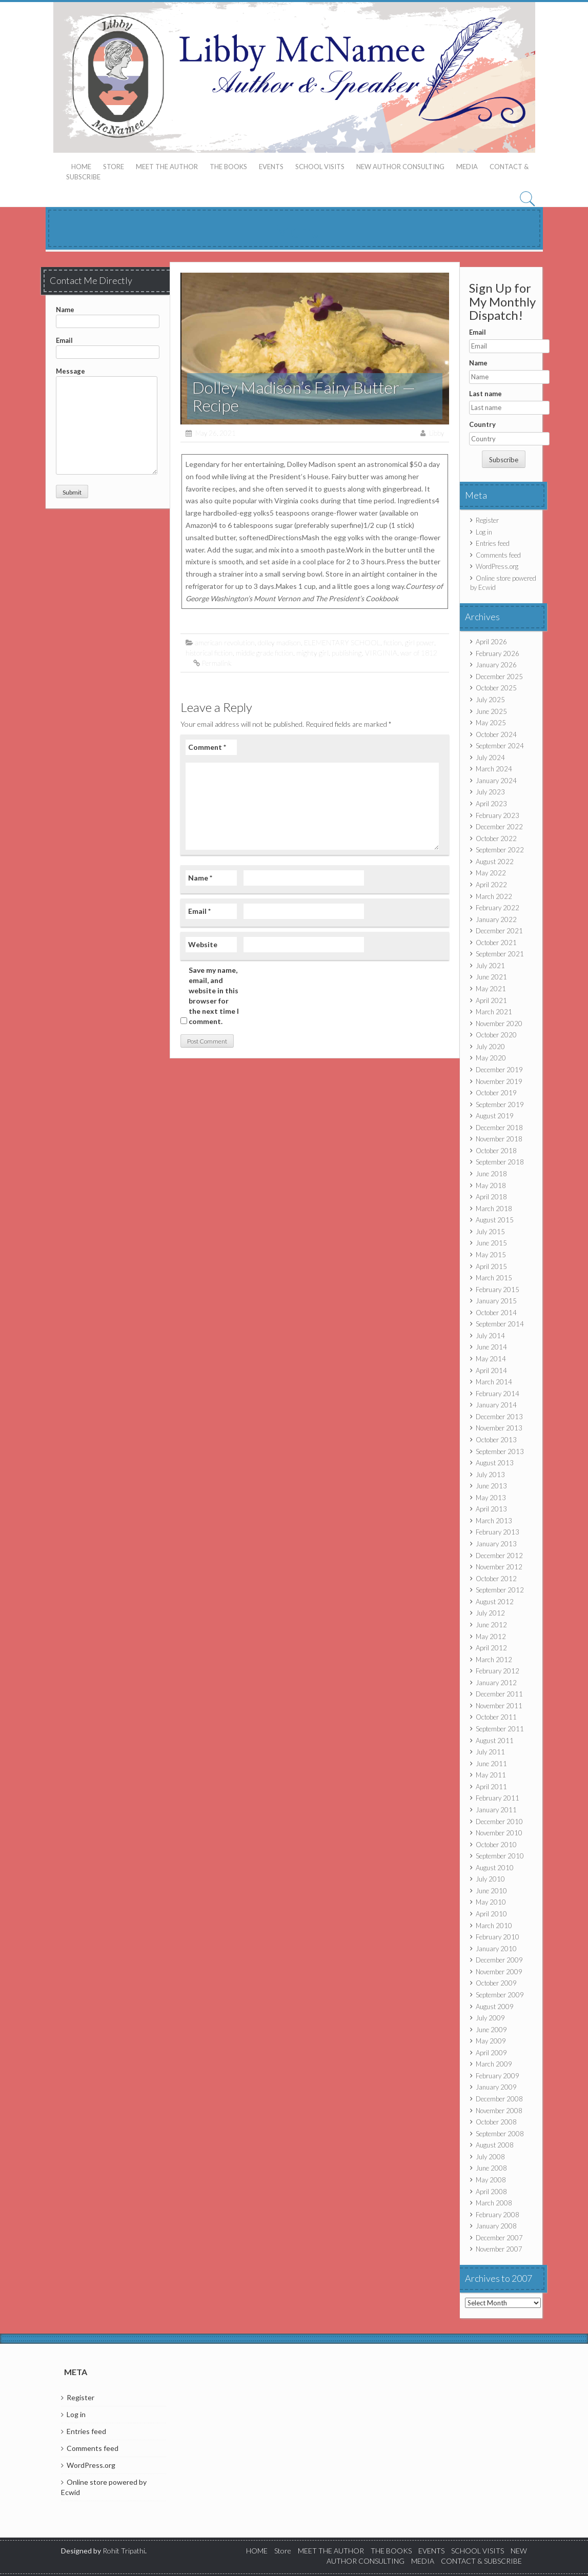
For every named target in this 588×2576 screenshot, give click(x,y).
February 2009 (497, 2076)
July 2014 (490, 1336)
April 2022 (491, 885)
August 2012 (495, 1602)
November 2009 (499, 1972)
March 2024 (494, 769)
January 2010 (496, 1949)
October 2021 (496, 942)
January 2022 (496, 919)
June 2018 (491, 1174)
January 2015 (496, 1301)
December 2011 (499, 1694)
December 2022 (499, 827)
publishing (347, 652)
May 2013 (491, 1498)
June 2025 (491, 711)
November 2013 (499, 1428)
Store (113, 166)
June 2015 (491, 1243)
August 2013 (495, 1463)
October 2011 (496, 1717)
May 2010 (491, 1902)
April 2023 (491, 804)
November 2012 (499, 1567)
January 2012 (496, 1683)
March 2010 (494, 1925)
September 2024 (500, 746)
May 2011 (491, 1775)
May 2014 (491, 1359)
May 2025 (491, 723)
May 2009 (491, 2041)
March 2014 (494, 1382)
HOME (81, 166)
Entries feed (493, 543)
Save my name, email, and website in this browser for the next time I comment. (214, 996)
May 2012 (491, 1636)
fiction (392, 642)
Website (202, 944)
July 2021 (490, 966)
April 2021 (491, 1000)
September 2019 (500, 1104)
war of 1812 (418, 652)
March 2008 (494, 2203)
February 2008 (497, 2215)
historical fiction (209, 652)
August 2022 (495, 861)
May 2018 (491, 1185)
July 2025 (490, 700)
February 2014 (497, 1393)
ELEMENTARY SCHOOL (342, 642)
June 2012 (491, 1625)
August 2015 (495, 1220)
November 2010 (499, 1833)
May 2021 (491, 989)
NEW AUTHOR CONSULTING (400, 166)
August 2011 (495, 1740)
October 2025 (496, 688)
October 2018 (496, 1151)
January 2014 (496, 1405)
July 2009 (490, 2018)
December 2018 (499, 1127)
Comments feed (498, 555)
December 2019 (499, 1070)
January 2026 (496, 665)
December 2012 (499, 1555)
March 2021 (494, 1012)
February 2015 (497, 1289)
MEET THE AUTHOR (167, 166)
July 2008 (490, 2157)
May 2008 (491, 2180)
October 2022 (496, 838)
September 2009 (500, 1995)
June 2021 (491, 977)
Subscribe (503, 460)
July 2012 (490, 1613)
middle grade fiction (264, 652)
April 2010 (491, 1914)
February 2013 (497, 1532)
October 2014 (496, 1313)
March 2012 (494, 1659)
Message (106, 376)
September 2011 (500, 1729)
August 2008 (495, 2145)
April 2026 (491, 642)
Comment (207, 747)
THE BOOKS (228, 166)
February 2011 (497, 1798)
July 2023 (490, 792)
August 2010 (495, 1868)
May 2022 (491, 873)
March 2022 (494, 896)
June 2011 (491, 1764)
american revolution (225, 642)
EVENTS (271, 166)
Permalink (216, 663)
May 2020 (491, 1058)
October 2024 (496, 734)
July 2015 (490, 1232)
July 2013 (490, 1474)
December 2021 (499, 931)
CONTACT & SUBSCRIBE (481, 2561)
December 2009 (499, 1960)
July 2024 (490, 757)
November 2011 (499, 1706)
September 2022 (500, 850)
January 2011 (496, 1810)
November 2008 (499, 2111)
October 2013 (496, 1440)
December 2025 (499, 676)
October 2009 (496, 1983)
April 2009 (491, 2053)
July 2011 (490, 1752)
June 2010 (491, 1891)
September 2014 (500, 1324)
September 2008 (500, 2134)
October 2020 (496, 1035)
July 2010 (490, 1879)
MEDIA (467, 166)
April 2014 (491, 1370)
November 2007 (499, 2249)
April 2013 (491, 1509)
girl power (419, 642)
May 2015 (491, 1255)
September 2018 (500, 1162)
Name (108, 315)
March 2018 (494, 1208)
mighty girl (312, 652)
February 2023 (497, 815)
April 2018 (491, 1197)
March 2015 (494, 1278)
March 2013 (494, 1521)
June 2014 (491, 1347)
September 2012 (500, 1590)
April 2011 (491, 1787)
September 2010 (500, 1856)
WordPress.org (497, 566)
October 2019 (496, 1093)
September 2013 (500, 1451)
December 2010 (499, 1821)
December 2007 (499, 2238)
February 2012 (497, 1671)
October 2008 (496, 2122)
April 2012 (491, 1648)
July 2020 (490, 1046)
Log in (484, 532)
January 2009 (496, 2087)
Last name (485, 394)
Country (482, 424)
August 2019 (495, 1116)
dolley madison (279, 642)
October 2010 (496, 1845)
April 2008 (491, 2191)
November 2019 (499, 1081)
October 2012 (496, 1579)
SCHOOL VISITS (319, 166)
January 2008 (496, 2226)
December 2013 (499, 1417)
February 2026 (497, 653)
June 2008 (491, 2168)
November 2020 (499, 1023)
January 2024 (496, 780)
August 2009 (495, 2006)
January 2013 (496, 1544)
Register (487, 520)
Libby (436, 433)
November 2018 (499, 1139)
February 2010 (497, 1937)
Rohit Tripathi (124, 2550)
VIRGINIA (381, 652)
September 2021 (500, 954)
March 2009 (494, 2064)
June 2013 (491, 1486)
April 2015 (491, 1266)
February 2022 (497, 908)
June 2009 (491, 2030)
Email (108, 346)
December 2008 (499, 2099)
